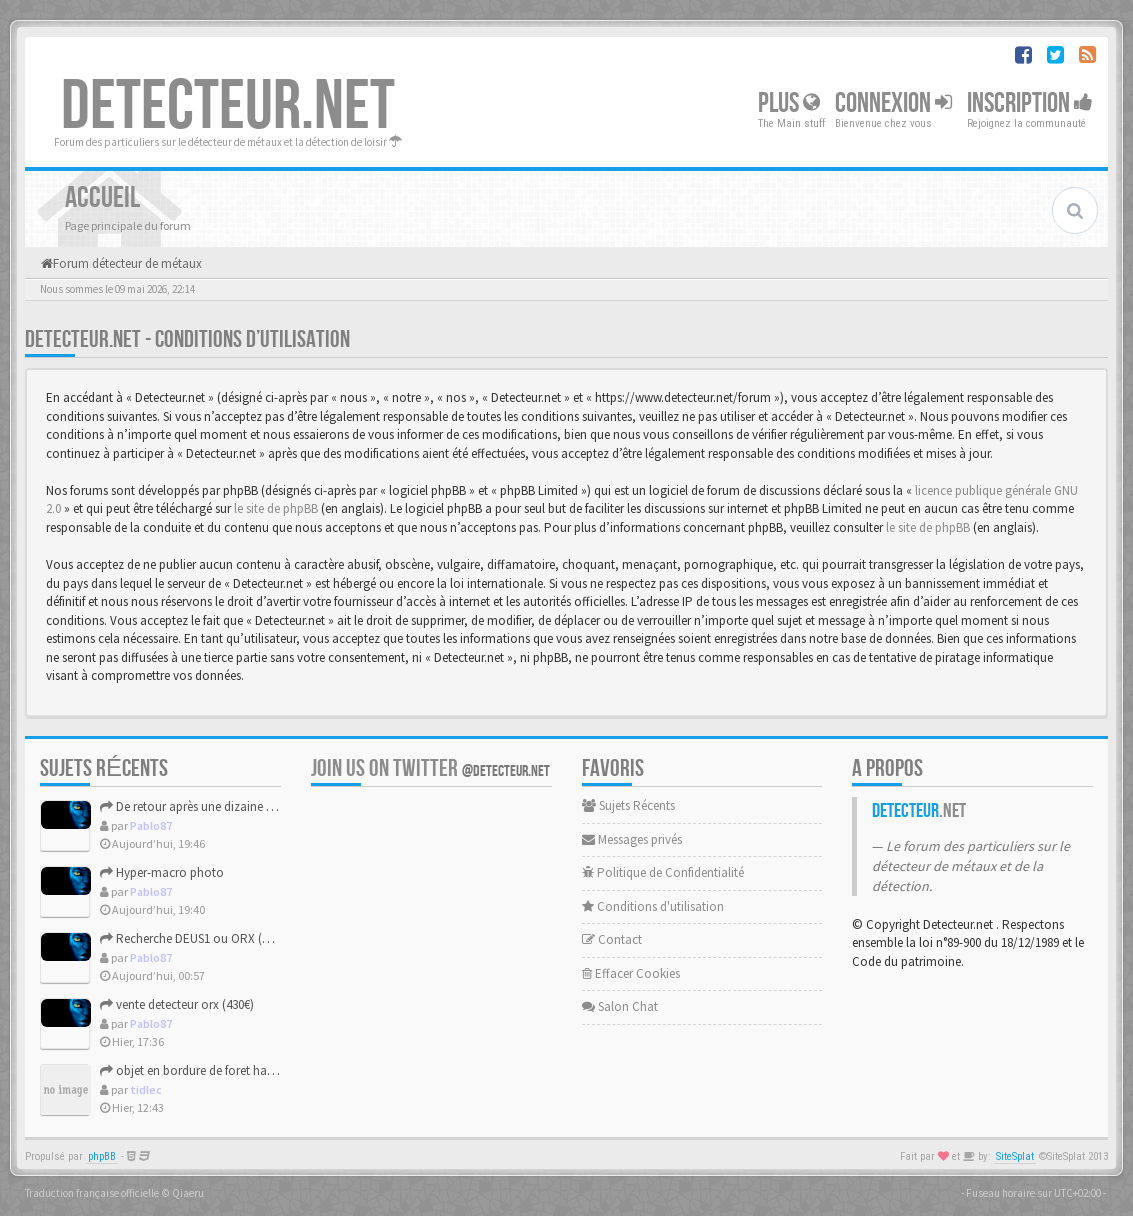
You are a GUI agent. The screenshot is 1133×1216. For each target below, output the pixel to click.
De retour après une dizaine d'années (207, 806)
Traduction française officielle (92, 1193)
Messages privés (632, 839)
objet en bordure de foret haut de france (215, 1070)
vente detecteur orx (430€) (177, 1004)
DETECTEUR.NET (228, 107)
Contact (612, 939)
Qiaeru (188, 1193)
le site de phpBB (276, 508)
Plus (789, 103)
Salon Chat (620, 1006)
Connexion (893, 103)
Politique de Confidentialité (663, 872)
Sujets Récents (628, 805)
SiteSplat (1015, 1156)
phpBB (102, 1156)
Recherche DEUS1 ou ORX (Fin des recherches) (231, 938)
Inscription (1030, 103)
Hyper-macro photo (162, 872)
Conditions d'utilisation (653, 906)
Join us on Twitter (430, 768)
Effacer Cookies (631, 973)
